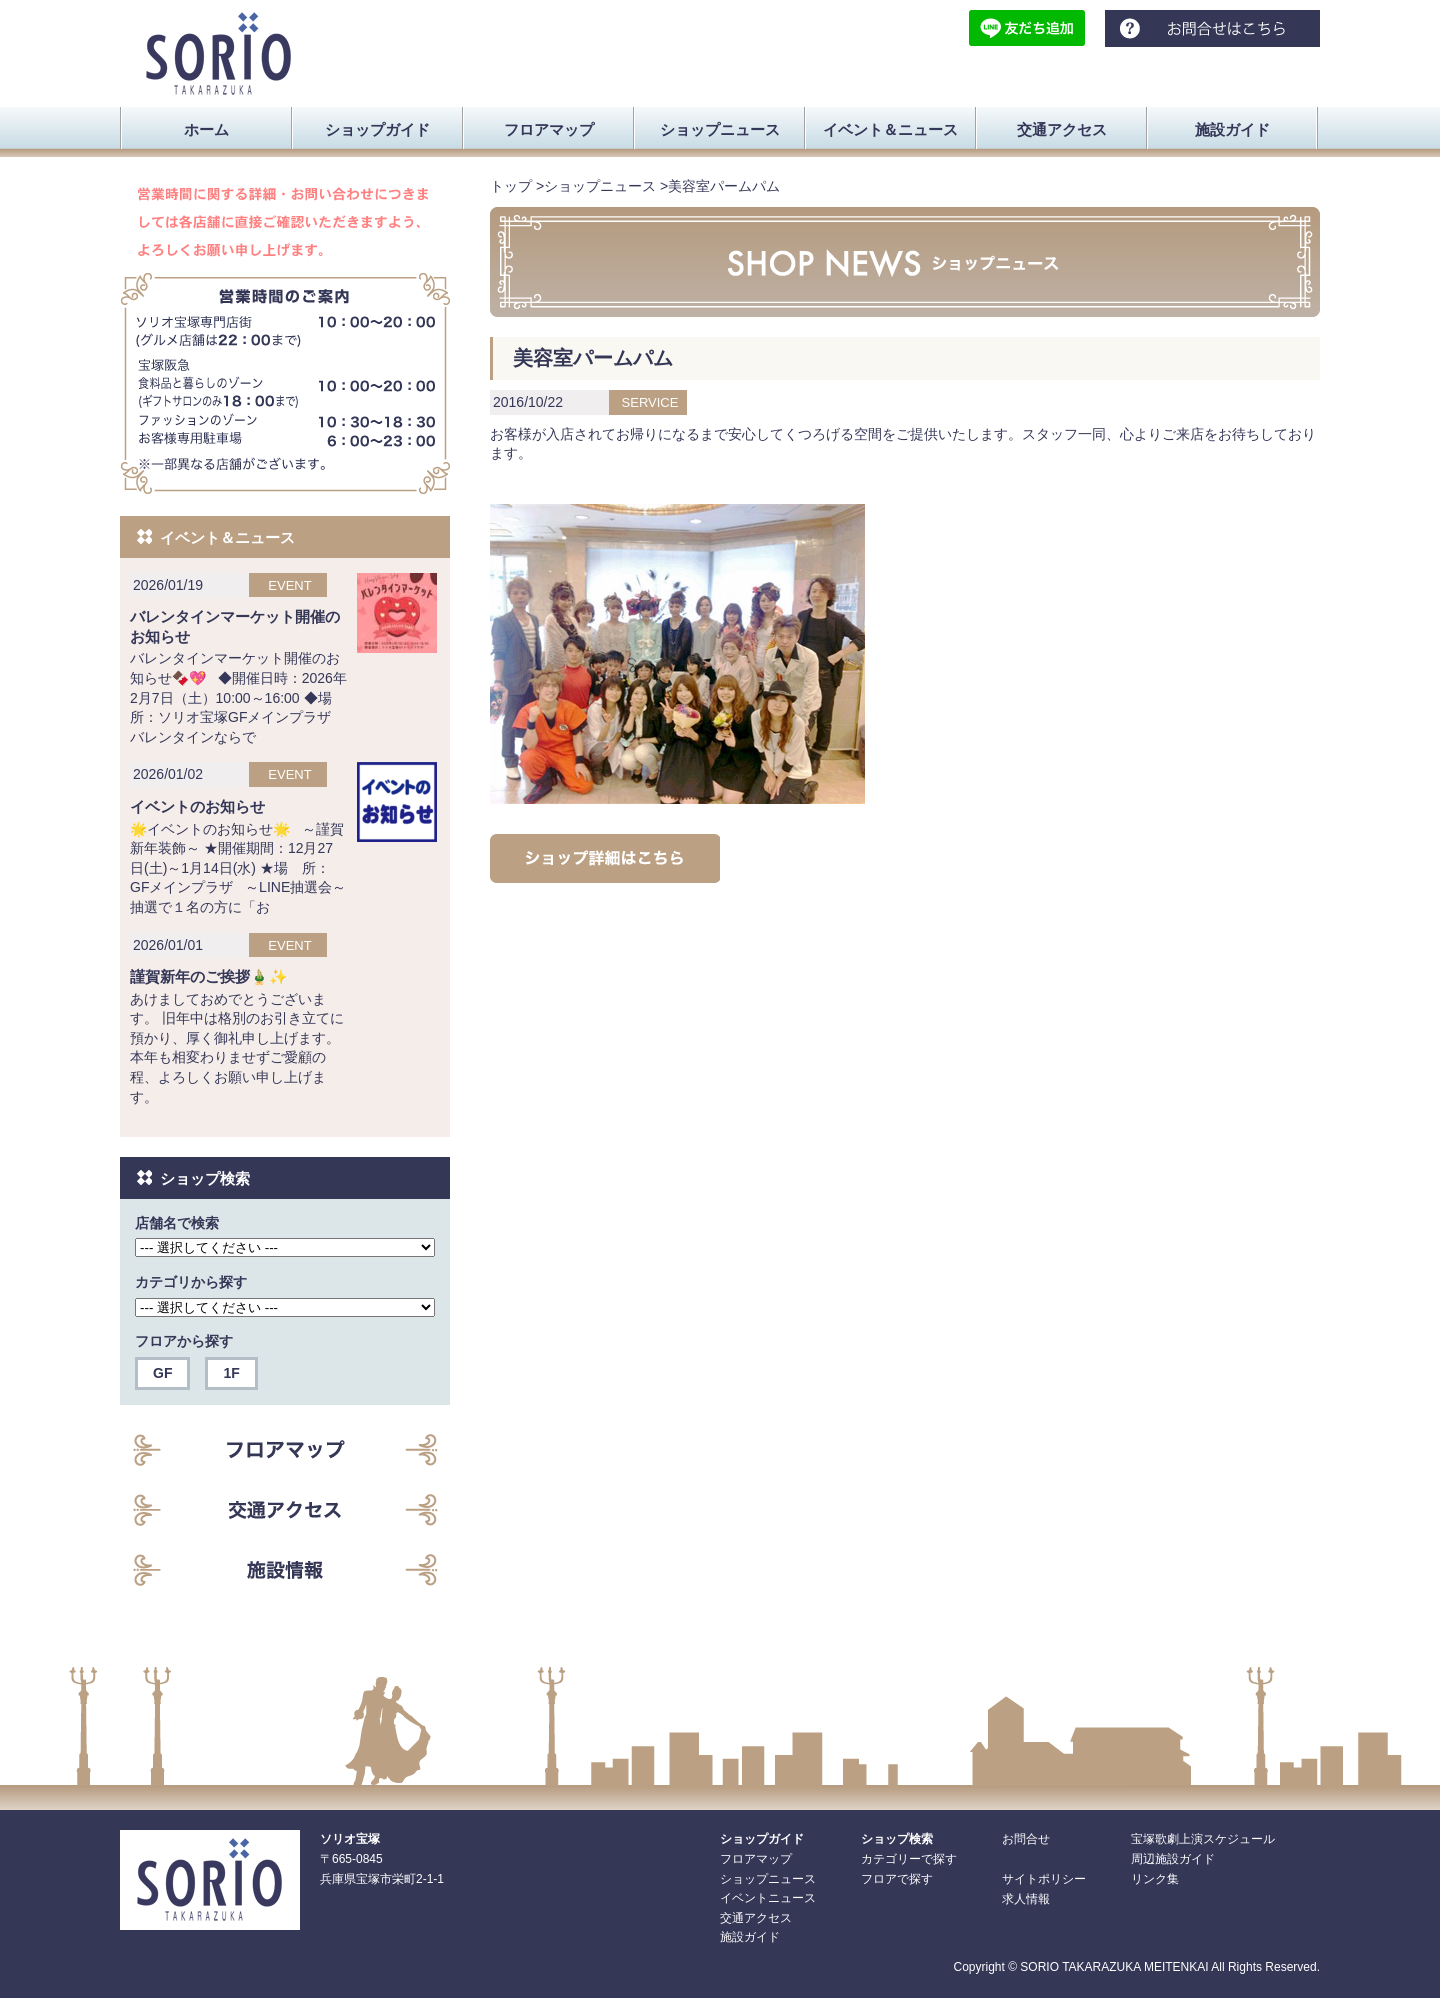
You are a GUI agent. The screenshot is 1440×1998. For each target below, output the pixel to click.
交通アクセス (756, 1918)
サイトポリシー (1044, 1879)
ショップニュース (600, 186)
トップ (511, 186)
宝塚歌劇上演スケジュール (1203, 1839)
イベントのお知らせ (197, 806)
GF (162, 1373)
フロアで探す (897, 1879)
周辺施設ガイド (1173, 1859)
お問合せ (1026, 1839)
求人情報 (1026, 1899)
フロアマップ (756, 1859)
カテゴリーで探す (909, 1859)
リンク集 (1155, 1879)
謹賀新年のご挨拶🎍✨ (209, 976)
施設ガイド (750, 1937)
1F (231, 1373)
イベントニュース (768, 1898)
